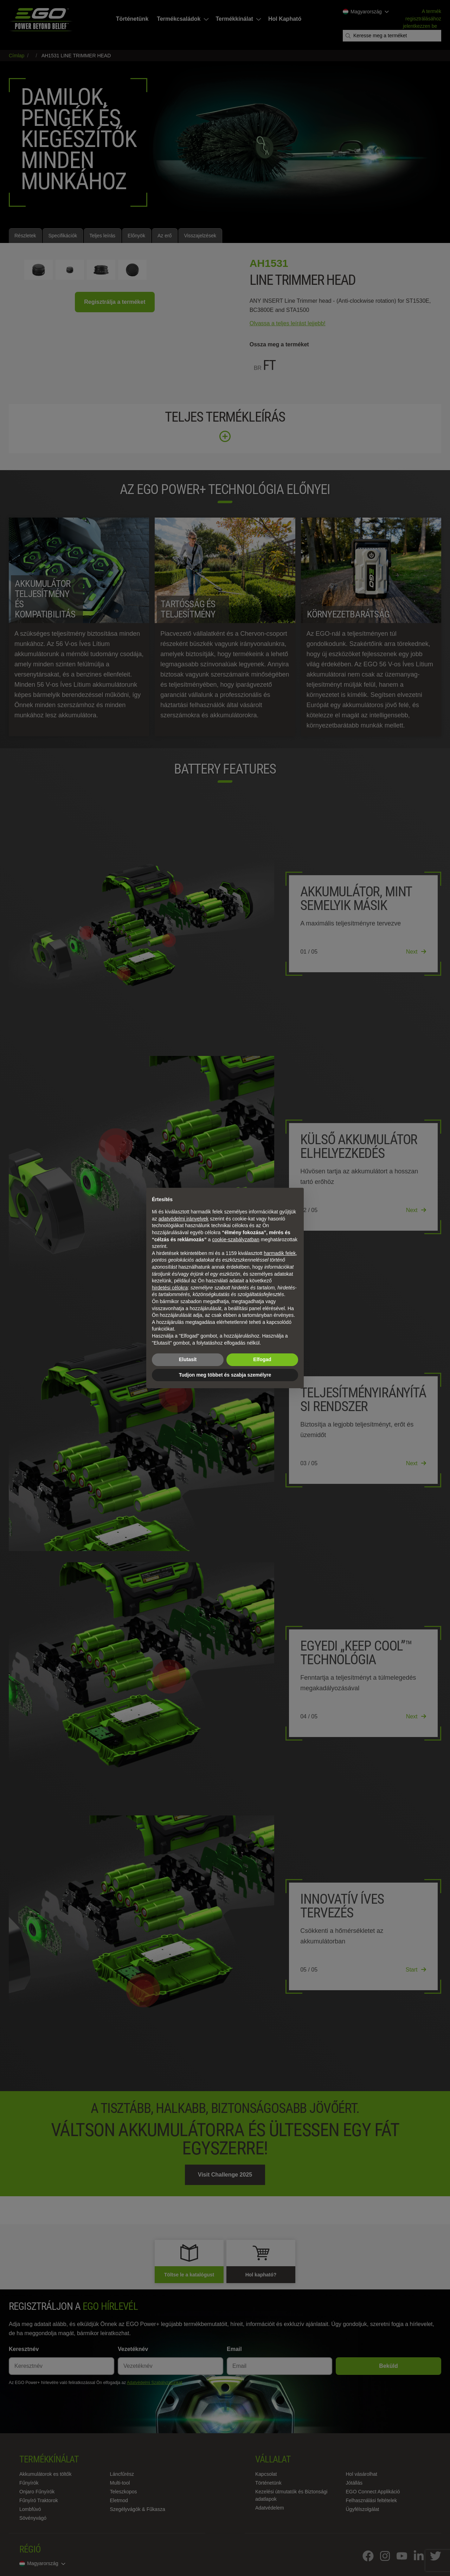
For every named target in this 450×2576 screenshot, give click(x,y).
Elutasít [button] (188, 1359)
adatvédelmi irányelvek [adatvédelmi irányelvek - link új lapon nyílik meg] (183, 1219)
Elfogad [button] (262, 1359)
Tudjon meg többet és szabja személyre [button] (225, 1375)
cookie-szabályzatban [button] (235, 1239)
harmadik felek (280, 1253)
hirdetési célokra (170, 1287)
